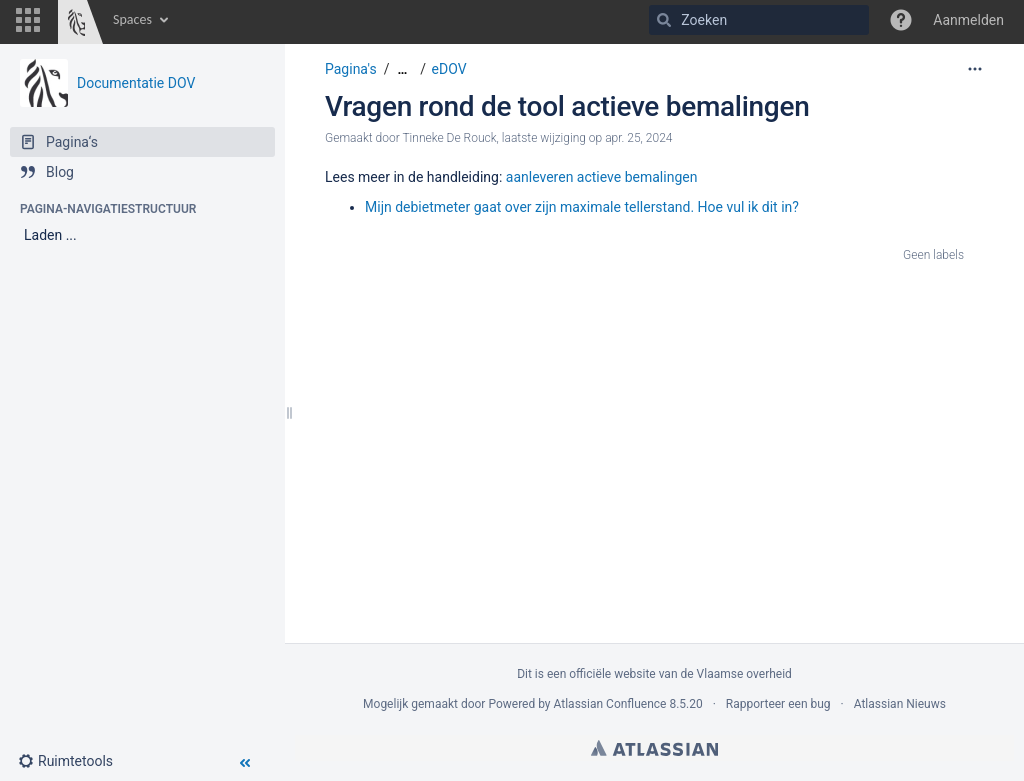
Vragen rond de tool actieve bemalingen (567, 106)
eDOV (449, 69)
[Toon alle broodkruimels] (402, 69)
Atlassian (654, 748)
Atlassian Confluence (610, 704)
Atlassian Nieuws (900, 704)
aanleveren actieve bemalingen (602, 177)
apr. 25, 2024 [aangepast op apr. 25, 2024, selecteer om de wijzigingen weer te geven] (638, 138)
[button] (28, 20)
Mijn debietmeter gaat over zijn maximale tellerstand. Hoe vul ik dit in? (582, 207)
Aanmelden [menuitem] (968, 20)
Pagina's (351, 69)
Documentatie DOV (136, 83)
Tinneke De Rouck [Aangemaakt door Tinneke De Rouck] (449, 138)
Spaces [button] (132, 19)
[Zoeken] (664, 20)
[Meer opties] (975, 69)
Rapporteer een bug (778, 704)
